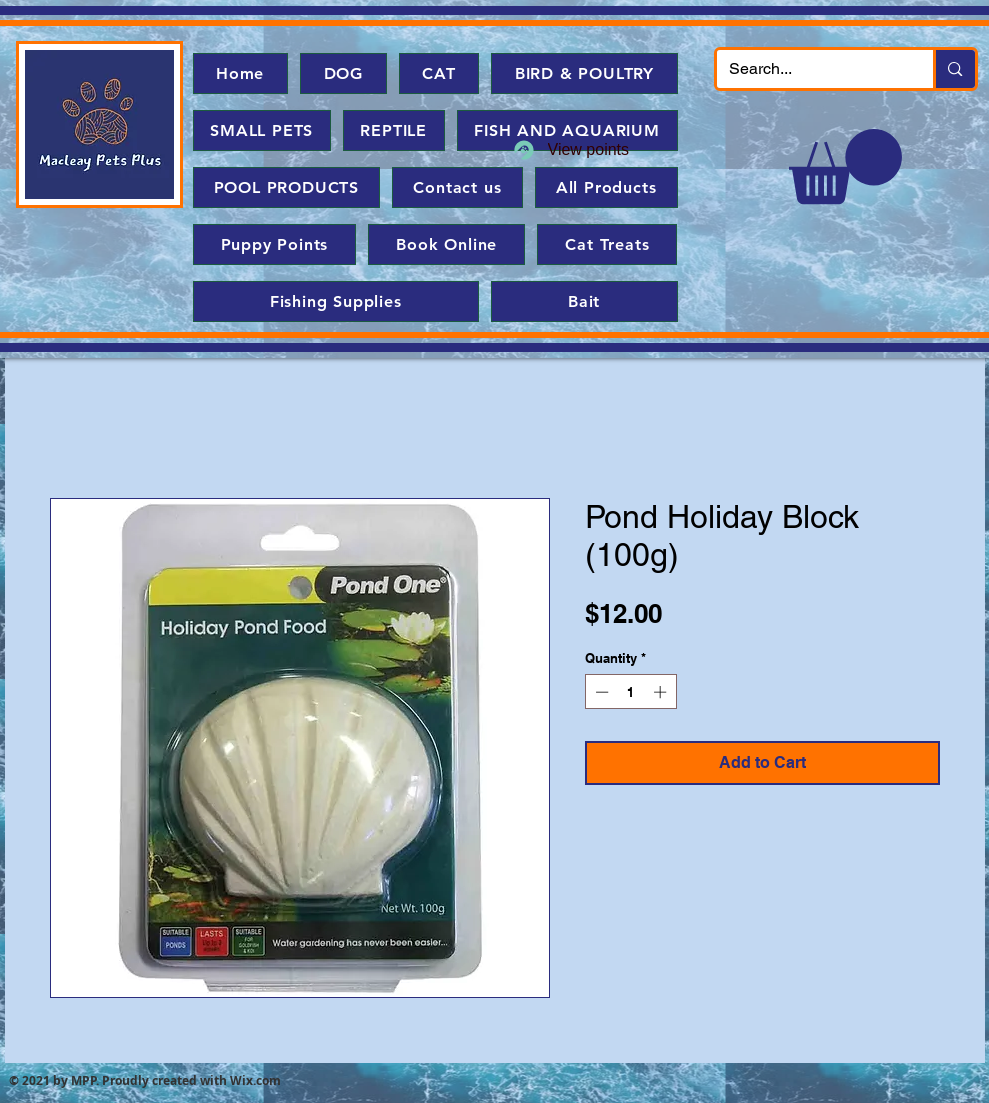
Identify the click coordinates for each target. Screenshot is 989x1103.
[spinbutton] (630, 692)
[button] (845, 166)
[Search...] (810, 69)
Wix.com (255, 1080)
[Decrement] (600, 692)
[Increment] (662, 692)
